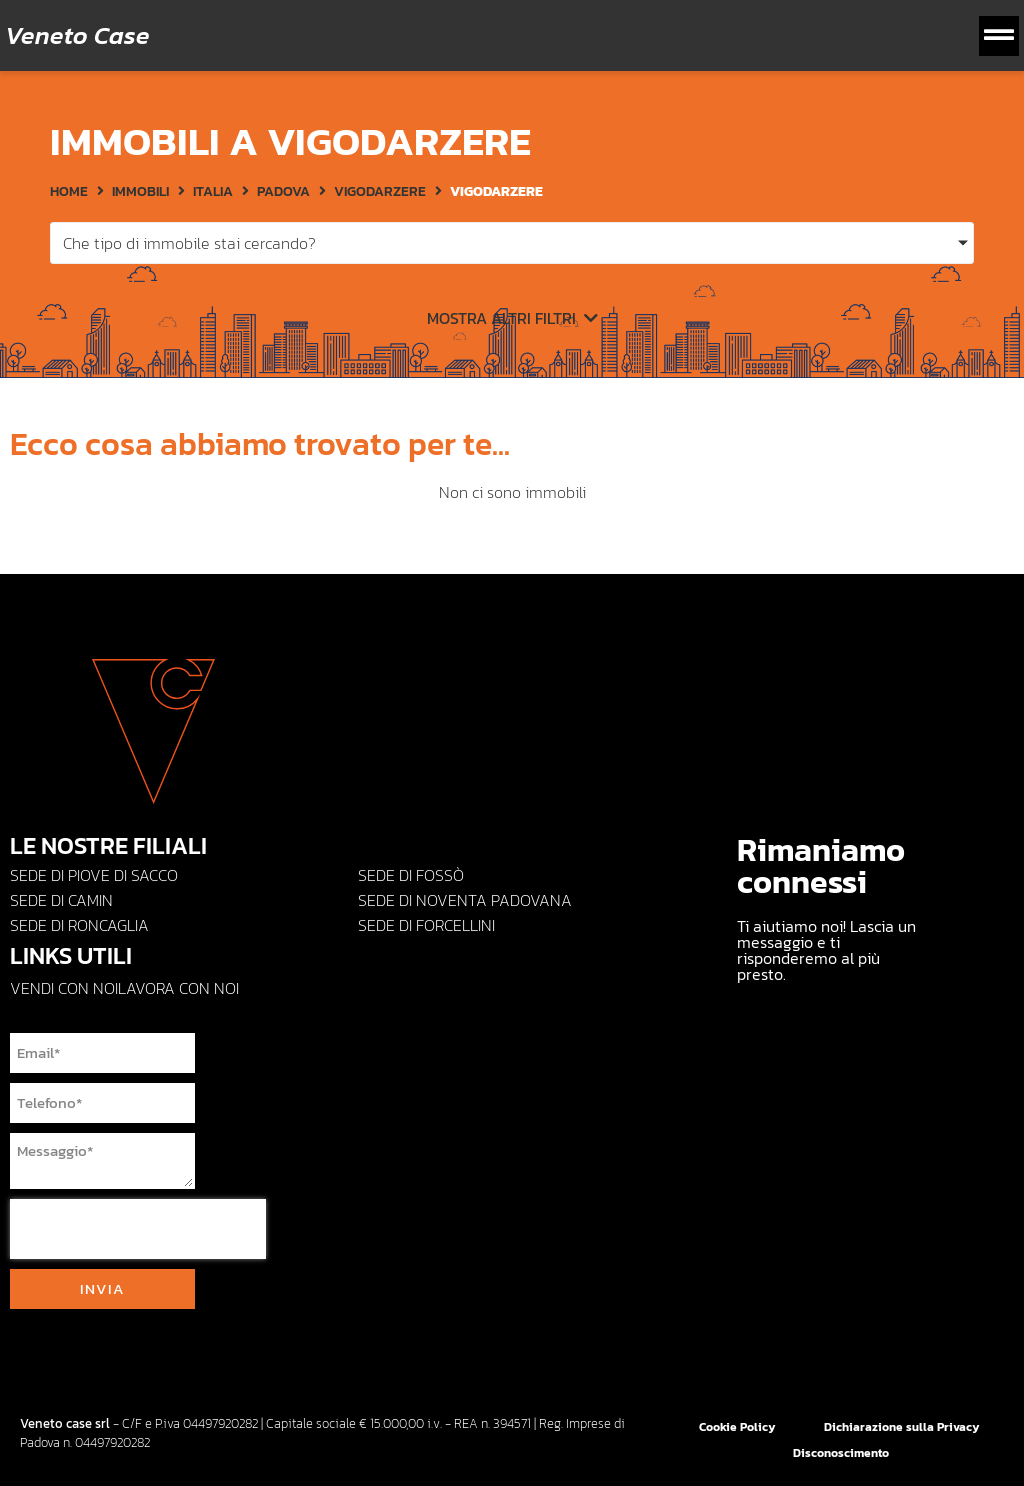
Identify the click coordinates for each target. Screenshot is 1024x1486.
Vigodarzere (380, 191)
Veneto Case (77, 35)
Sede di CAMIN (61, 900)
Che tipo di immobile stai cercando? (189, 243)
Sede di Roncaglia (79, 925)
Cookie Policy (737, 1427)
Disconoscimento (841, 1453)
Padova (283, 191)
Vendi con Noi (64, 988)
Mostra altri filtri (512, 318)
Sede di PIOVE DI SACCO (94, 875)
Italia (213, 191)
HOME (69, 191)
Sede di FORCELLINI (426, 925)
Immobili (140, 191)
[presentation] (138, 1229)
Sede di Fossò (411, 875)
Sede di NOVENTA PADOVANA (465, 900)
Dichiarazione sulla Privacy (902, 1427)
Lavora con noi (178, 988)
